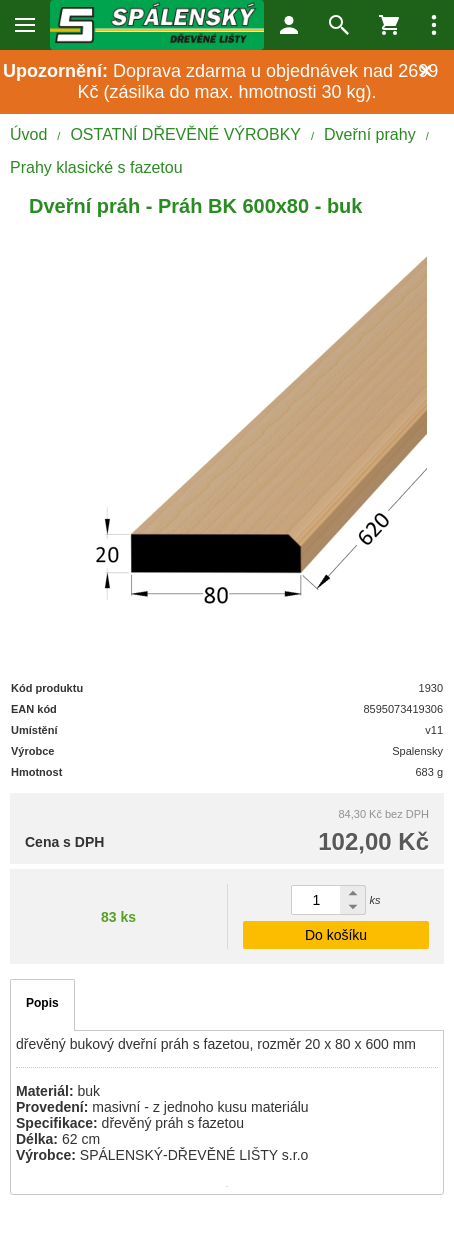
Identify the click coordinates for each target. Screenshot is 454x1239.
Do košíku (336, 935)
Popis (42, 1003)
